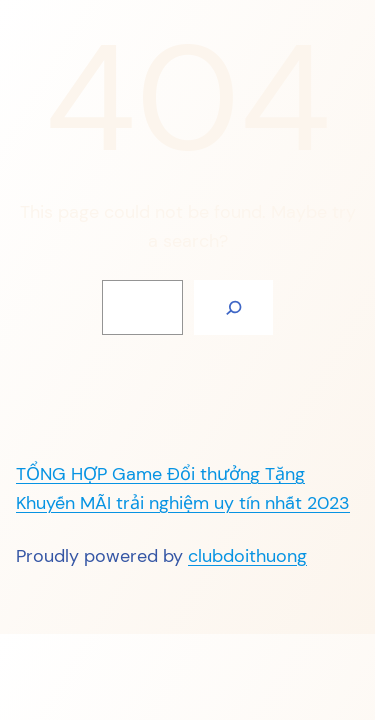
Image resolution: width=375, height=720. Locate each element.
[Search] (233, 307)
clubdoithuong (247, 556)
